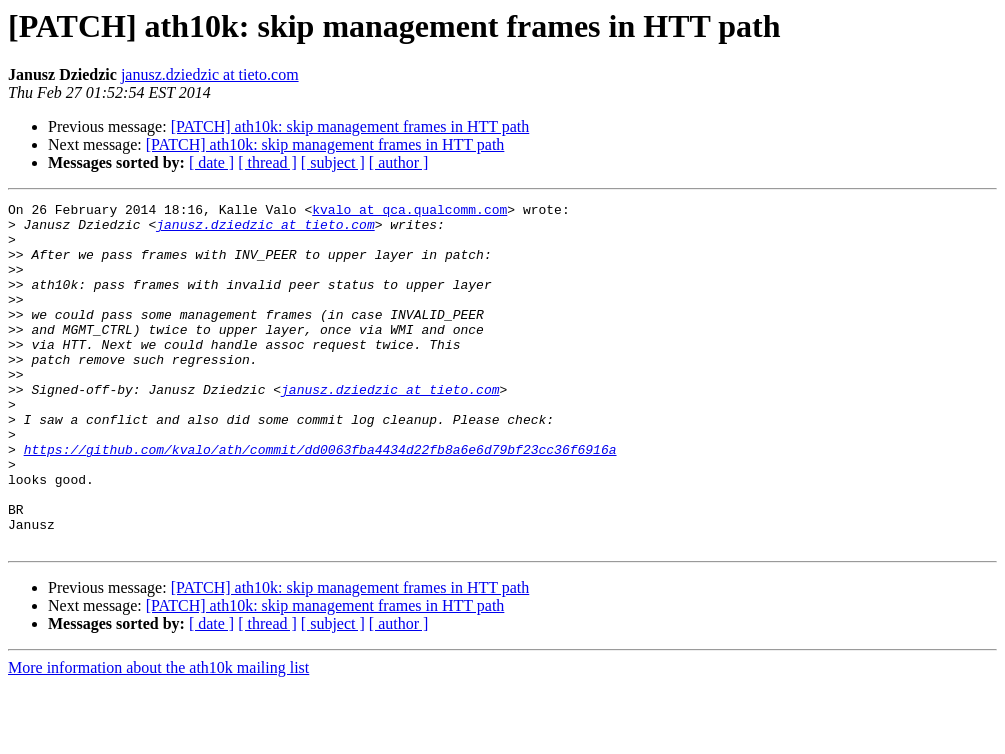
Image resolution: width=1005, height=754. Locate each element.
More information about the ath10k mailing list (158, 736)
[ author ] (399, 162)
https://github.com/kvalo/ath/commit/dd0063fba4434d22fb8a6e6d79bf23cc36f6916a (320, 500)
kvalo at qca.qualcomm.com (409, 212)
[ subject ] (333, 162)
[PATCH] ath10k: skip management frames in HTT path (350, 126)
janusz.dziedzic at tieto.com (210, 74)
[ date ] (211, 162)
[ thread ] (267, 162)
